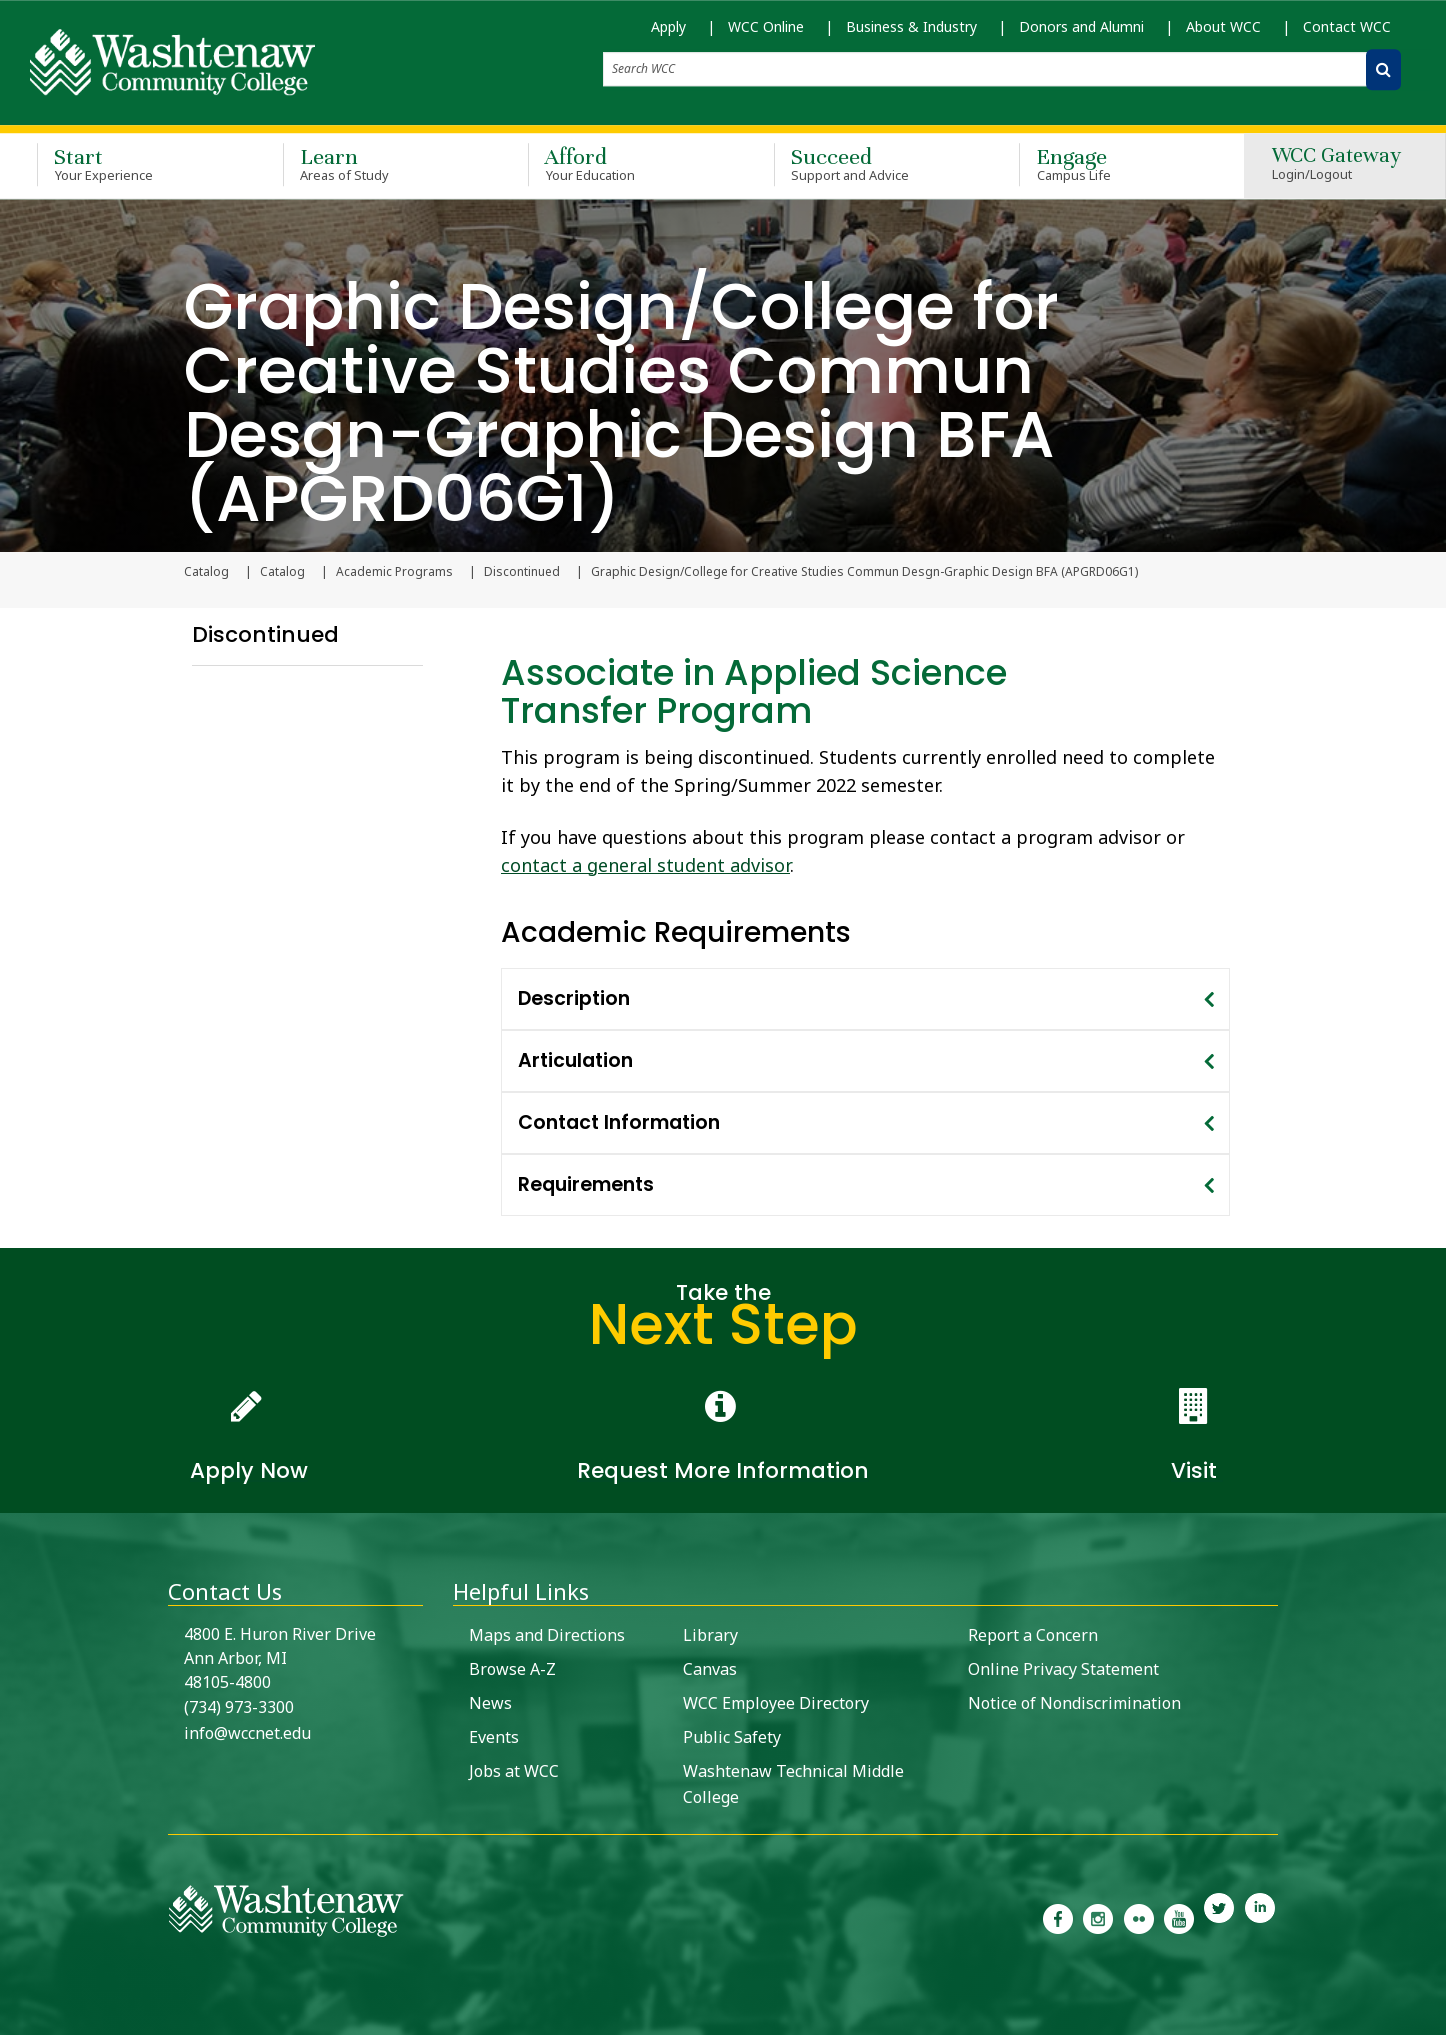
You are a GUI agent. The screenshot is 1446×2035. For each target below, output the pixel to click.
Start (131, 164)
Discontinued (522, 572)
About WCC (1223, 26)
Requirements (586, 1184)
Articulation (575, 1060)
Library (710, 1635)
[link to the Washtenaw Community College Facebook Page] (1058, 1917)
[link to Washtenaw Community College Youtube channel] (1179, 1917)
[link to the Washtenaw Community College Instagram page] (1098, 1917)
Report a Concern (1033, 1635)
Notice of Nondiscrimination (1074, 1703)
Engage (1113, 164)
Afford (622, 164)
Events (494, 1737)
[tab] (865, 999)
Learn (377, 164)
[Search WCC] (1383, 69)
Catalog (282, 572)
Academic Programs (394, 572)
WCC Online (766, 26)
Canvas (710, 1669)
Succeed (868, 164)
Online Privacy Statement (1063, 1669)
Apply (668, 26)
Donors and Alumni (1081, 26)
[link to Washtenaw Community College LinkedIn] (1260, 1917)
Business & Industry (911, 26)
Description (574, 998)
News (490, 1703)
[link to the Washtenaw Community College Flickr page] (1139, 1917)
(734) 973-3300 (239, 1707)
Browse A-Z (512, 1669)
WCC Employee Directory (776, 1703)
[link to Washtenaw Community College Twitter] (1219, 1917)
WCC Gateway (1336, 165)
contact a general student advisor (645, 865)
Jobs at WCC (514, 1771)
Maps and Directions (547, 1635)
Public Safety (732, 1737)
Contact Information (619, 1122)
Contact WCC (1347, 26)
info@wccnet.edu (247, 1733)
